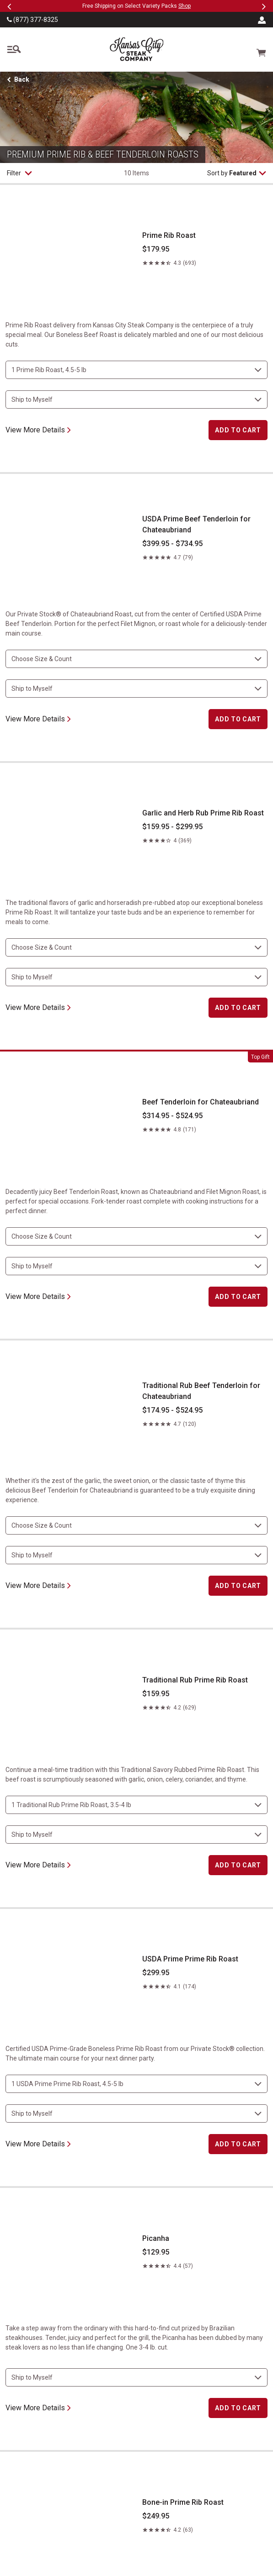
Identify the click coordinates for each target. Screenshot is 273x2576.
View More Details (38, 430)
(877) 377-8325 (32, 19)
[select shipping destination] (136, 399)
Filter (19, 173)
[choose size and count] (136, 370)
